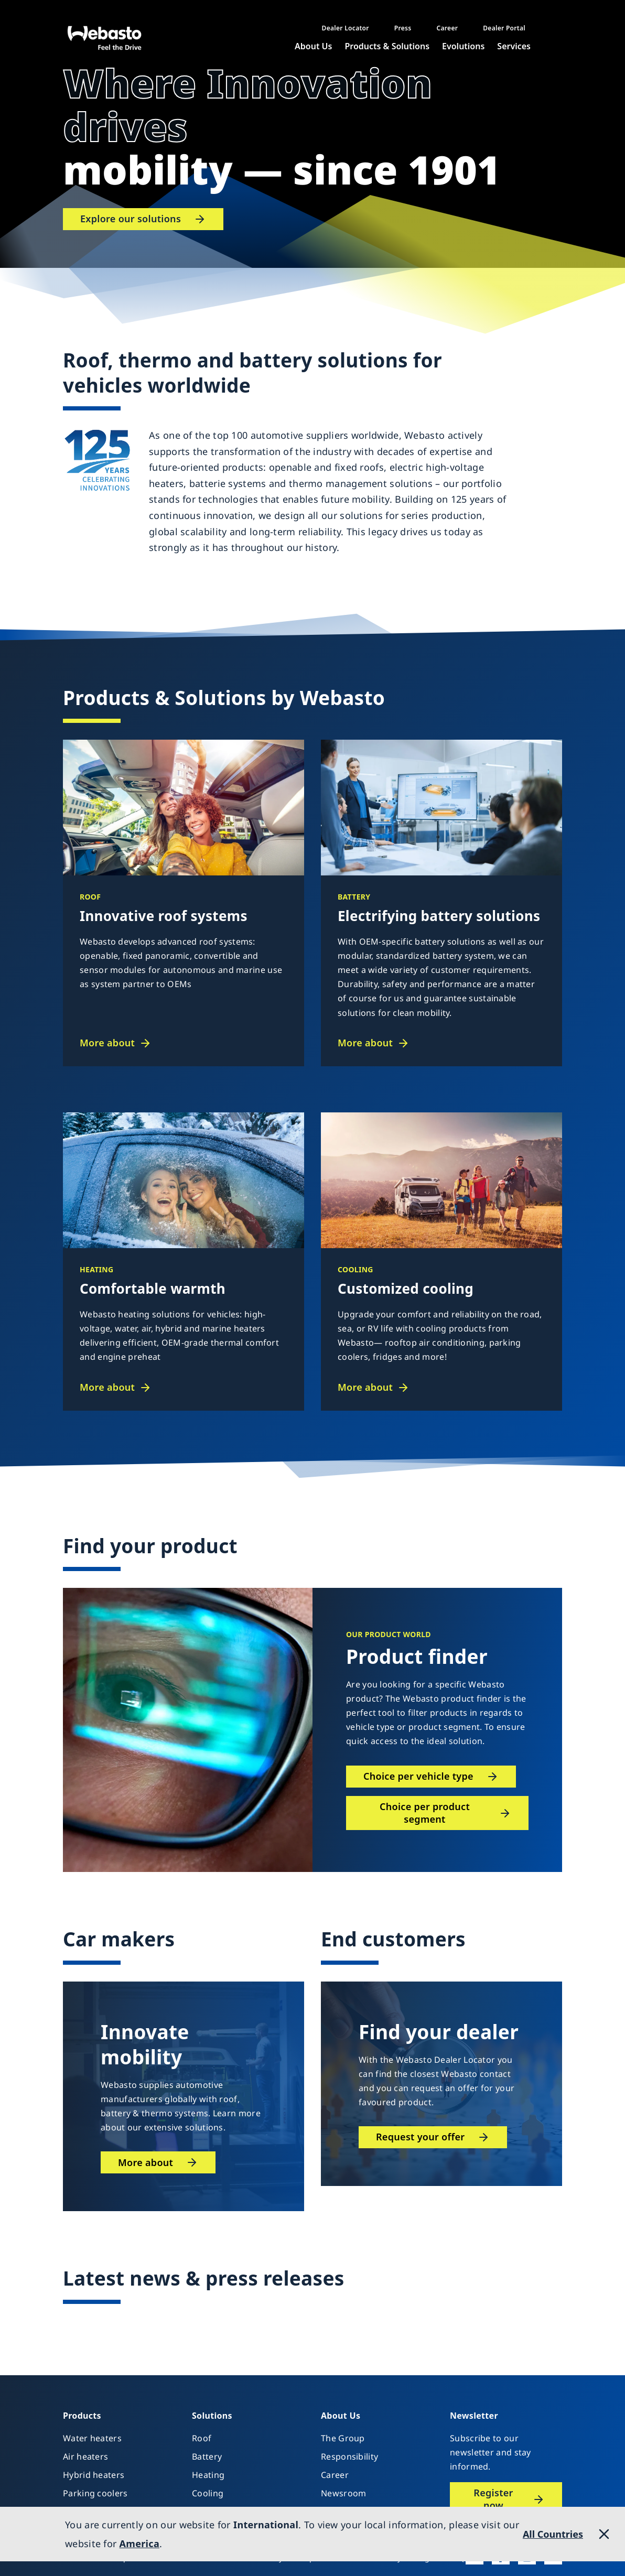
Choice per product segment (425, 1812)
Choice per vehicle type (418, 1776)
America (139, 2543)
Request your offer (420, 2136)
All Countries (553, 2534)
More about (107, 1043)
